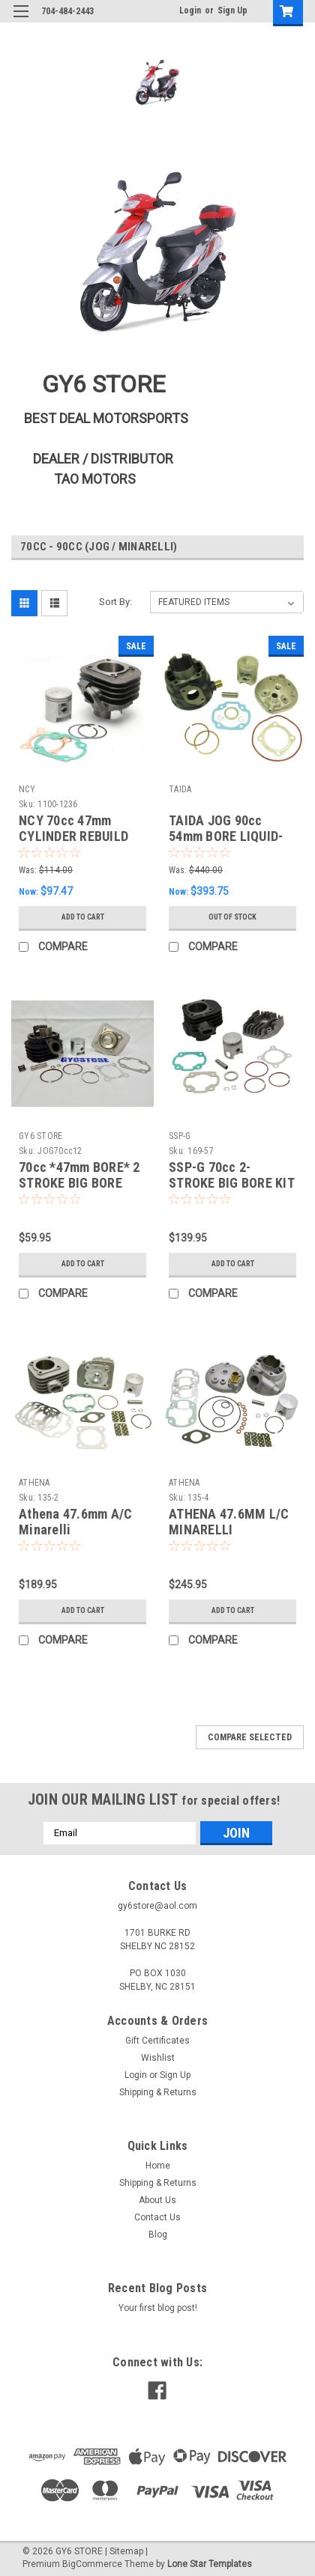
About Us (157, 2200)
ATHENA (34, 1482)
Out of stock (232, 917)
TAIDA (180, 789)
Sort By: (115, 601)
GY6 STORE (40, 1136)
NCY (27, 789)
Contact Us (157, 2217)
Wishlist (158, 2058)
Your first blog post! (157, 2308)
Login (190, 10)
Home (158, 2165)
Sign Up (233, 10)
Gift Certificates (157, 2040)
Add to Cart (83, 917)
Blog (157, 2234)
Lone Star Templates (209, 2564)
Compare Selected (250, 1737)
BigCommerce (92, 2564)
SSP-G (179, 1136)
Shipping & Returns (157, 2092)
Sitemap (126, 2551)
